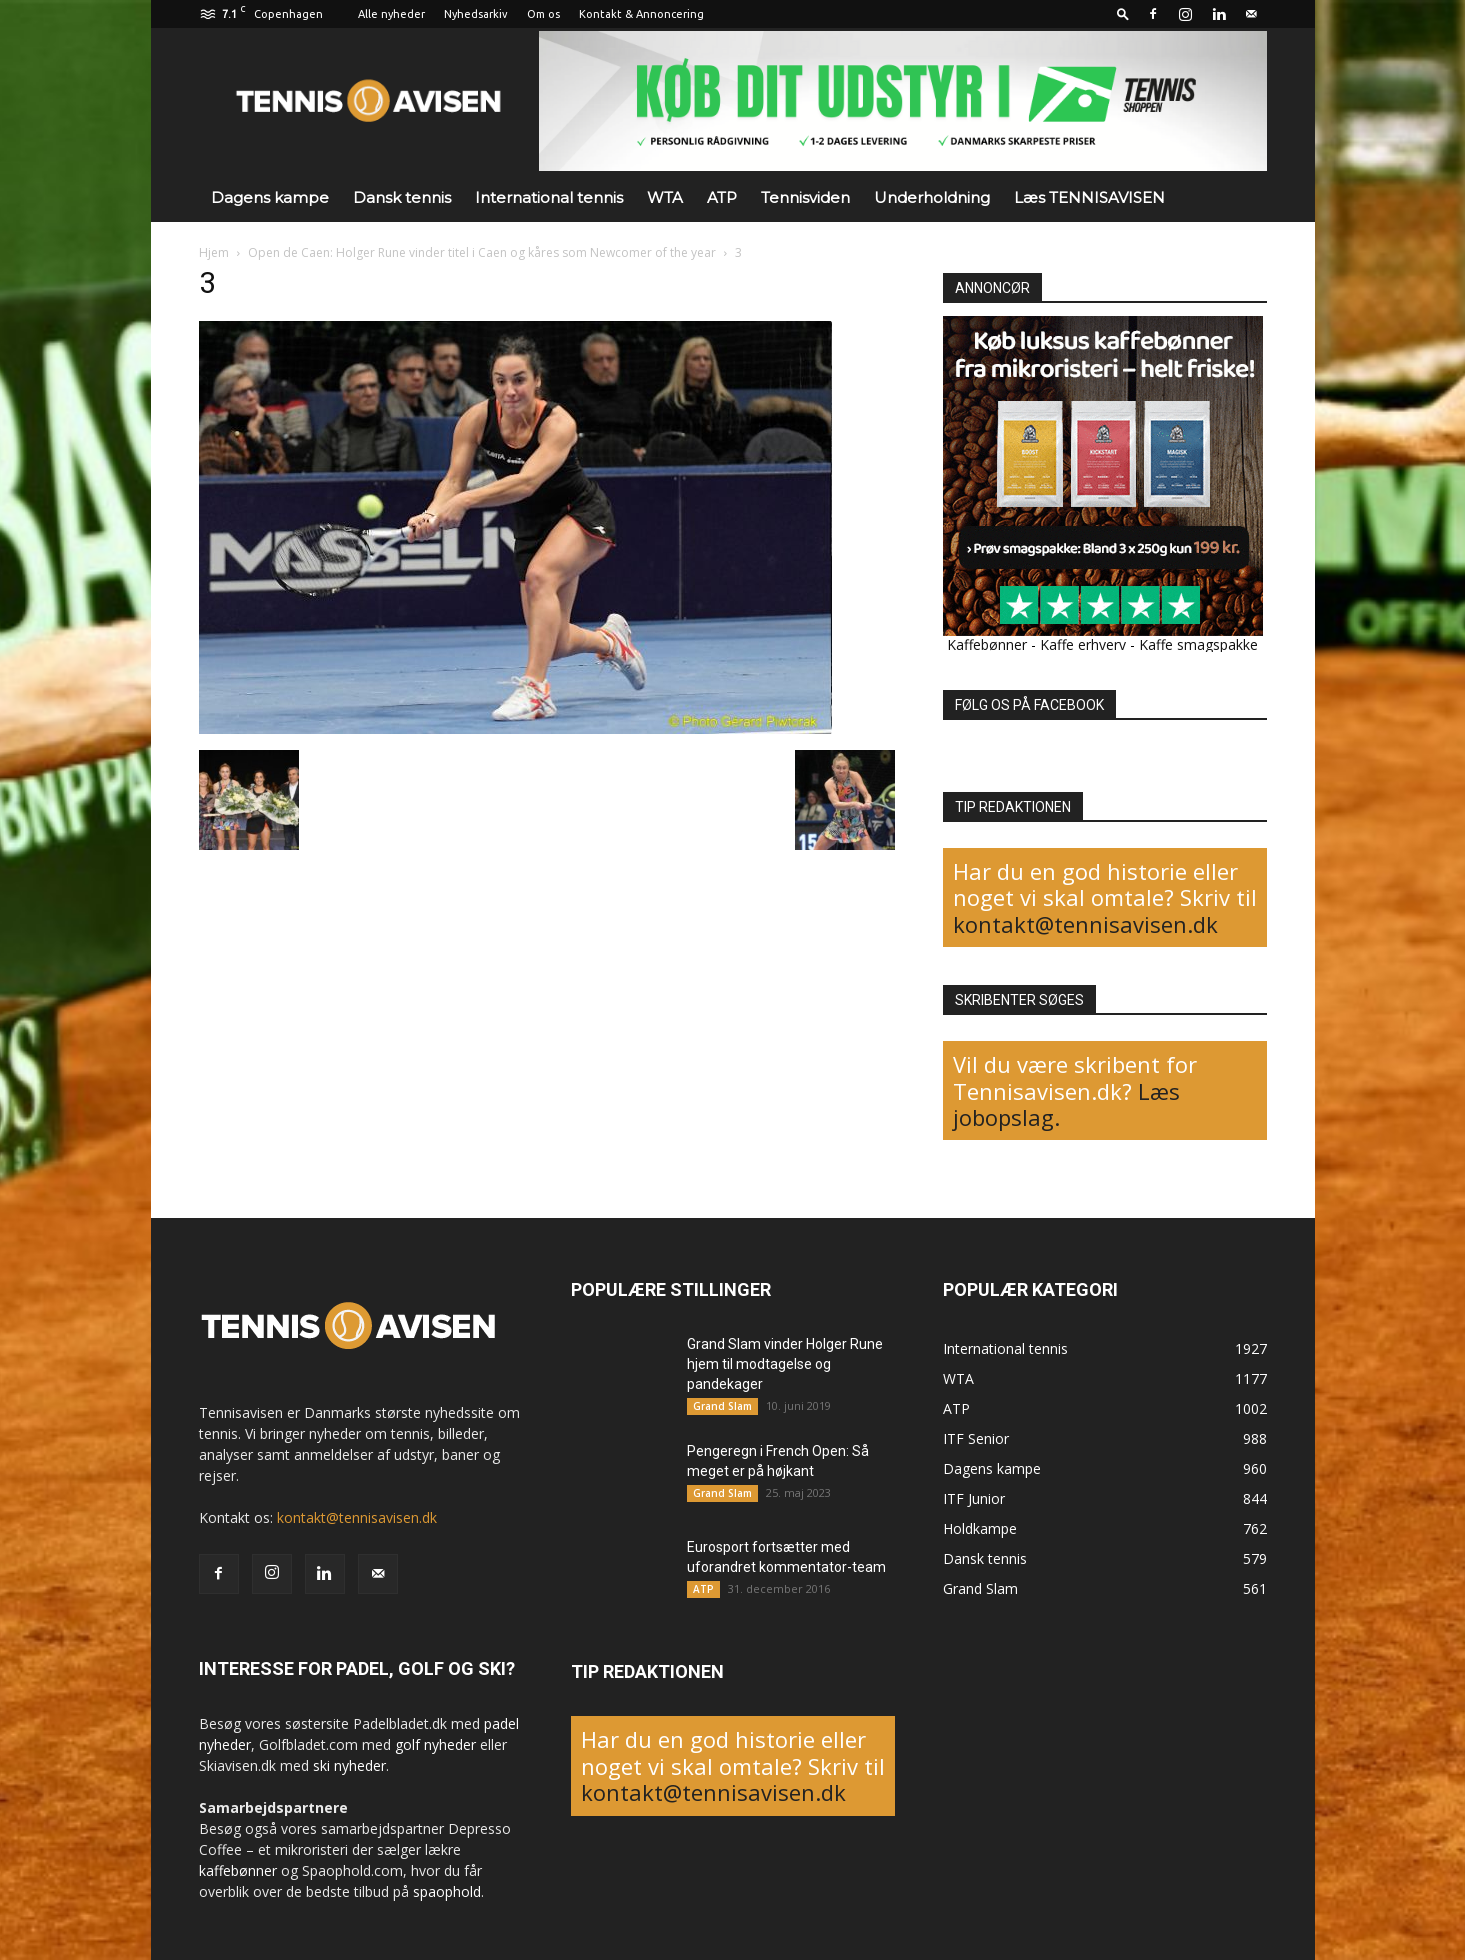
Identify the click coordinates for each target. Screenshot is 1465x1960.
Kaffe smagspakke (1198, 644)
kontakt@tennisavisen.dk (1085, 924)
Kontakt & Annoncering (641, 14)
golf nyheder (435, 1744)
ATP (722, 197)
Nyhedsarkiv (476, 14)
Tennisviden (805, 197)
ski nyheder (349, 1765)
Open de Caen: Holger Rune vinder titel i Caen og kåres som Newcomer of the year (482, 252)
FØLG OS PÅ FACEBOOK (1029, 705)
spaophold (447, 1891)
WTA (665, 197)
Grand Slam (722, 1406)
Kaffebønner (987, 644)
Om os (543, 14)
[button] (1123, 13)
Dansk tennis (402, 197)
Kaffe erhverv (1083, 644)
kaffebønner (238, 1870)
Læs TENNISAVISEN (1089, 197)
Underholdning (932, 197)
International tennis (549, 197)
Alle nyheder (391, 14)
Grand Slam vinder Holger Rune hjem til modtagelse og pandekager (785, 1364)
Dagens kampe (270, 197)
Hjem (214, 252)
